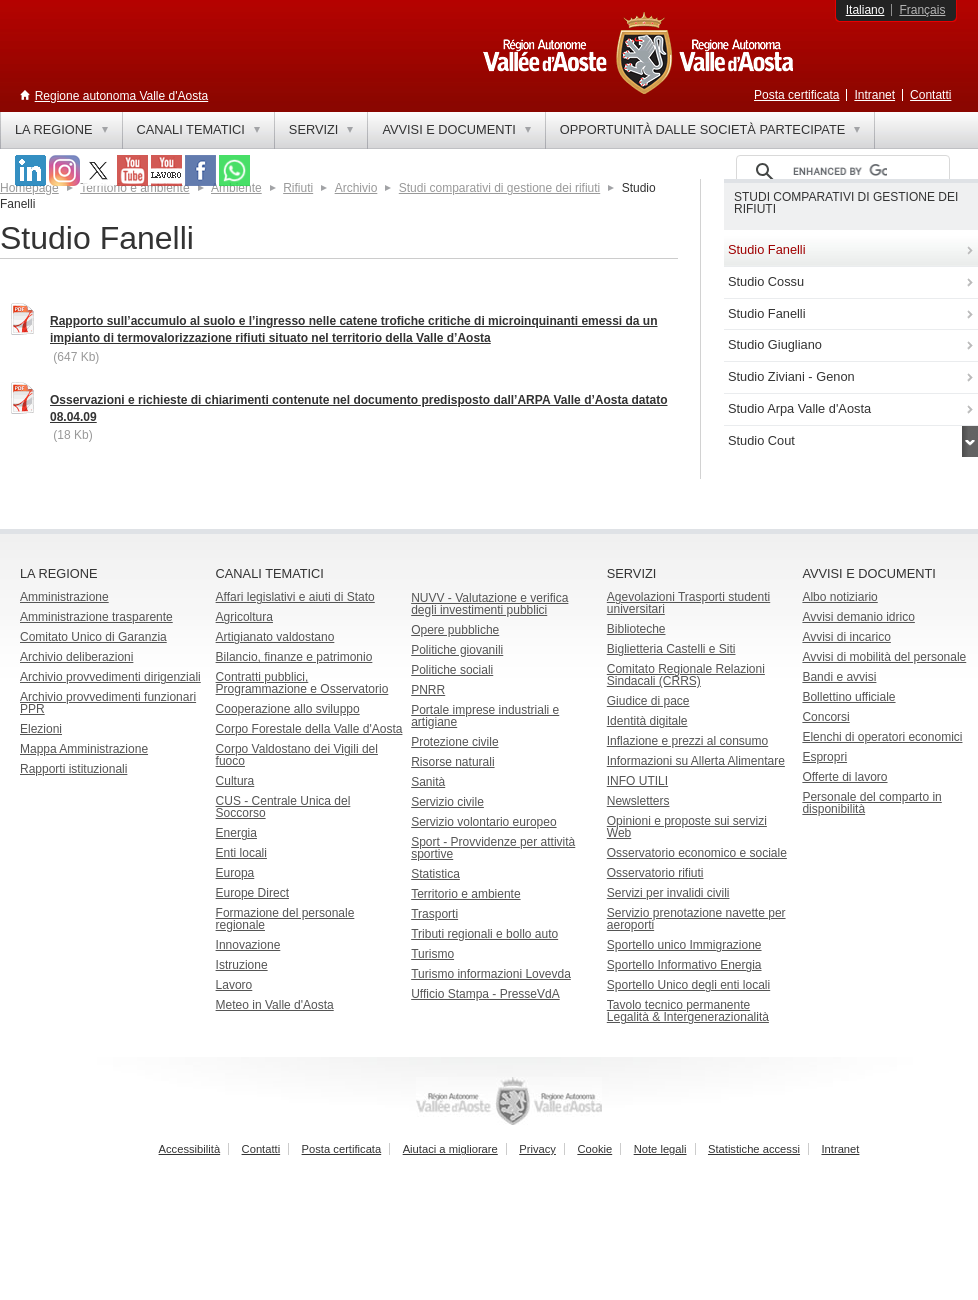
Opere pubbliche (455, 630)
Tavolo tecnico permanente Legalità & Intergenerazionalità (688, 1011)
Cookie (594, 1149)
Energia (236, 833)
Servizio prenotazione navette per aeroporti (696, 919)
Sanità (428, 782)
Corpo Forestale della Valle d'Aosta (309, 729)
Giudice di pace (648, 701)
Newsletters (638, 801)
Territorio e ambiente (465, 894)
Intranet (874, 95)
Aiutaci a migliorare (450, 1149)
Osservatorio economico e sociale (697, 853)
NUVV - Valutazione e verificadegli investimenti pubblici (489, 604)
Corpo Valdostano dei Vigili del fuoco (297, 755)
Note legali (660, 1149)
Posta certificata (796, 95)
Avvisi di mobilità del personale (884, 657)
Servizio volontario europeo (483, 822)
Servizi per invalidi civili (668, 893)
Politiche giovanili (457, 650)
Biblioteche (636, 629)
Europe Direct (252, 893)
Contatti (930, 95)
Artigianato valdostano (275, 637)
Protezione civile (454, 742)
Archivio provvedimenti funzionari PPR (108, 703)
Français (922, 10)
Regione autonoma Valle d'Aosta (122, 96)
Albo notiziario (839, 597)
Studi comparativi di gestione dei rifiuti (499, 188)
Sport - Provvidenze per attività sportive (493, 848)
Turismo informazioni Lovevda (491, 974)
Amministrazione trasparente (96, 617)
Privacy (537, 1149)
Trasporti (434, 914)
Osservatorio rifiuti (655, 873)
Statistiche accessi (754, 1149)
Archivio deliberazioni (76, 657)
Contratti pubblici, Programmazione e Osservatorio (302, 683)
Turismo (432, 954)
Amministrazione (64, 597)
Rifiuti (298, 188)
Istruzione (242, 965)
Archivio (356, 188)
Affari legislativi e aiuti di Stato (295, 597)
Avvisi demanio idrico (858, 617)
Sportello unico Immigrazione (684, 945)
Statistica (435, 874)
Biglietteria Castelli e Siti (671, 649)
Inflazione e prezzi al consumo (687, 741)
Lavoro (234, 985)
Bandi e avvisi (839, 677)
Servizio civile (447, 802)
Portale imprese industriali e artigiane (485, 716)
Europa (235, 873)
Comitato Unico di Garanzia (93, 637)
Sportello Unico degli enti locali (688, 985)
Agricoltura (244, 617)
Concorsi (825, 717)
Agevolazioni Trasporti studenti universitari (688, 603)
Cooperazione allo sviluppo (288, 709)
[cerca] (840, 172)
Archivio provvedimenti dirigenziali (110, 677)
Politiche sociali (452, 670)
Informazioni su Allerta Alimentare (696, 761)
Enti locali (241, 853)
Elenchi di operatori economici (882, 737)
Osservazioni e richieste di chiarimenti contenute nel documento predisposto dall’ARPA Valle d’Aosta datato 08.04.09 (358, 408)
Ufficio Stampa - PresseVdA (485, 994)
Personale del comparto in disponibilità (871, 803)
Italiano (865, 10)
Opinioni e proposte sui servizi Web (687, 827)
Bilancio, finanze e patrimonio (294, 657)
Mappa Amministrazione (84, 749)
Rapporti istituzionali (73, 769)
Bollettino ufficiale (848, 697)
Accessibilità (190, 1149)
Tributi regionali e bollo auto (484, 934)
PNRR (428, 690)
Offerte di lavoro (844, 777)
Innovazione (248, 945)
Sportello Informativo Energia (684, 965)
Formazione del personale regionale (285, 919)
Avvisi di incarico (846, 637)
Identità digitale (647, 721)
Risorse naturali (452, 762)
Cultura (235, 781)
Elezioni (41, 729)
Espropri (824, 757)
